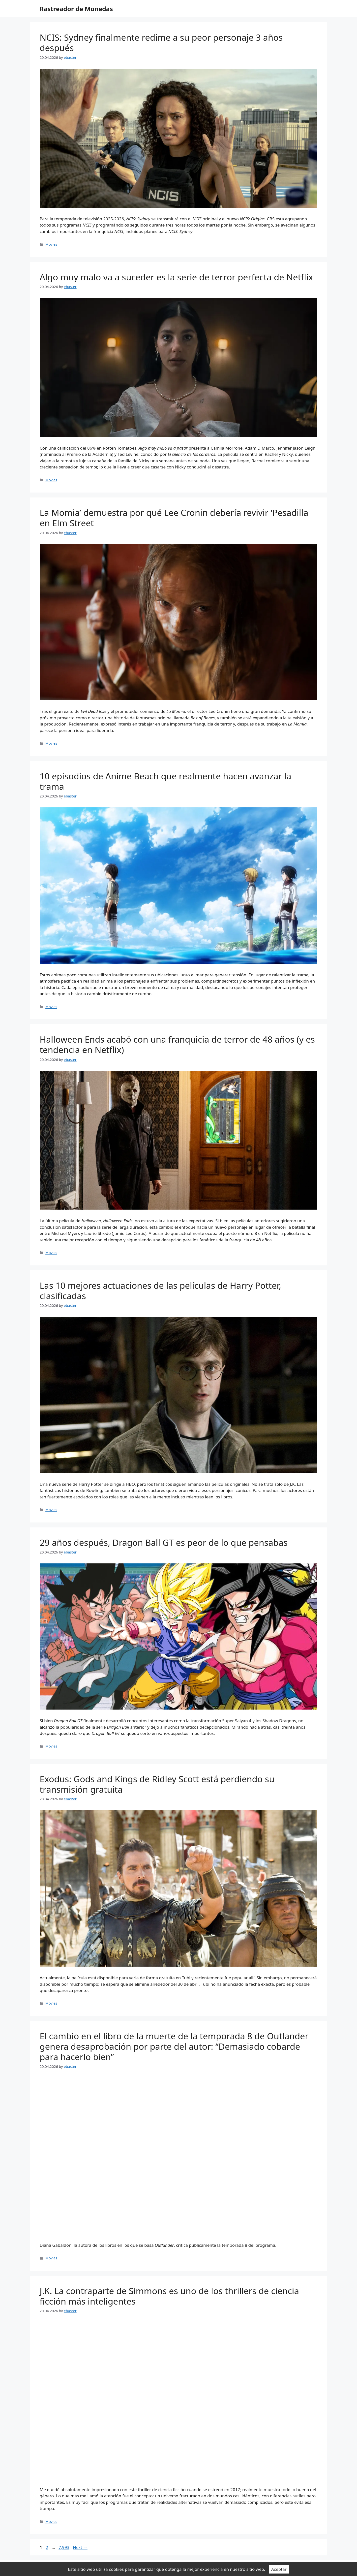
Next (80, 2547)
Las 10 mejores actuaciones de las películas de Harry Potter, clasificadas (160, 1291)
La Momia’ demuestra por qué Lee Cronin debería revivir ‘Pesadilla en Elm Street (174, 518)
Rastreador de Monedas (76, 8)
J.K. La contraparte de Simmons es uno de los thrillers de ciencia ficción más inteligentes (169, 2296)
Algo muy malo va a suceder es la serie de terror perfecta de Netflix (176, 277)
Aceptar (279, 2569)
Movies (51, 244)
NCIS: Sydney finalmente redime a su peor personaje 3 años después (161, 43)
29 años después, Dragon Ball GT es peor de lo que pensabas (164, 1542)
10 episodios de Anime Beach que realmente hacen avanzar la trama (165, 781)
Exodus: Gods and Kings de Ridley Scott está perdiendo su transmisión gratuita (157, 1784)
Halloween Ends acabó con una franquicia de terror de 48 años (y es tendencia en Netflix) (177, 1044)
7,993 (63, 2547)
